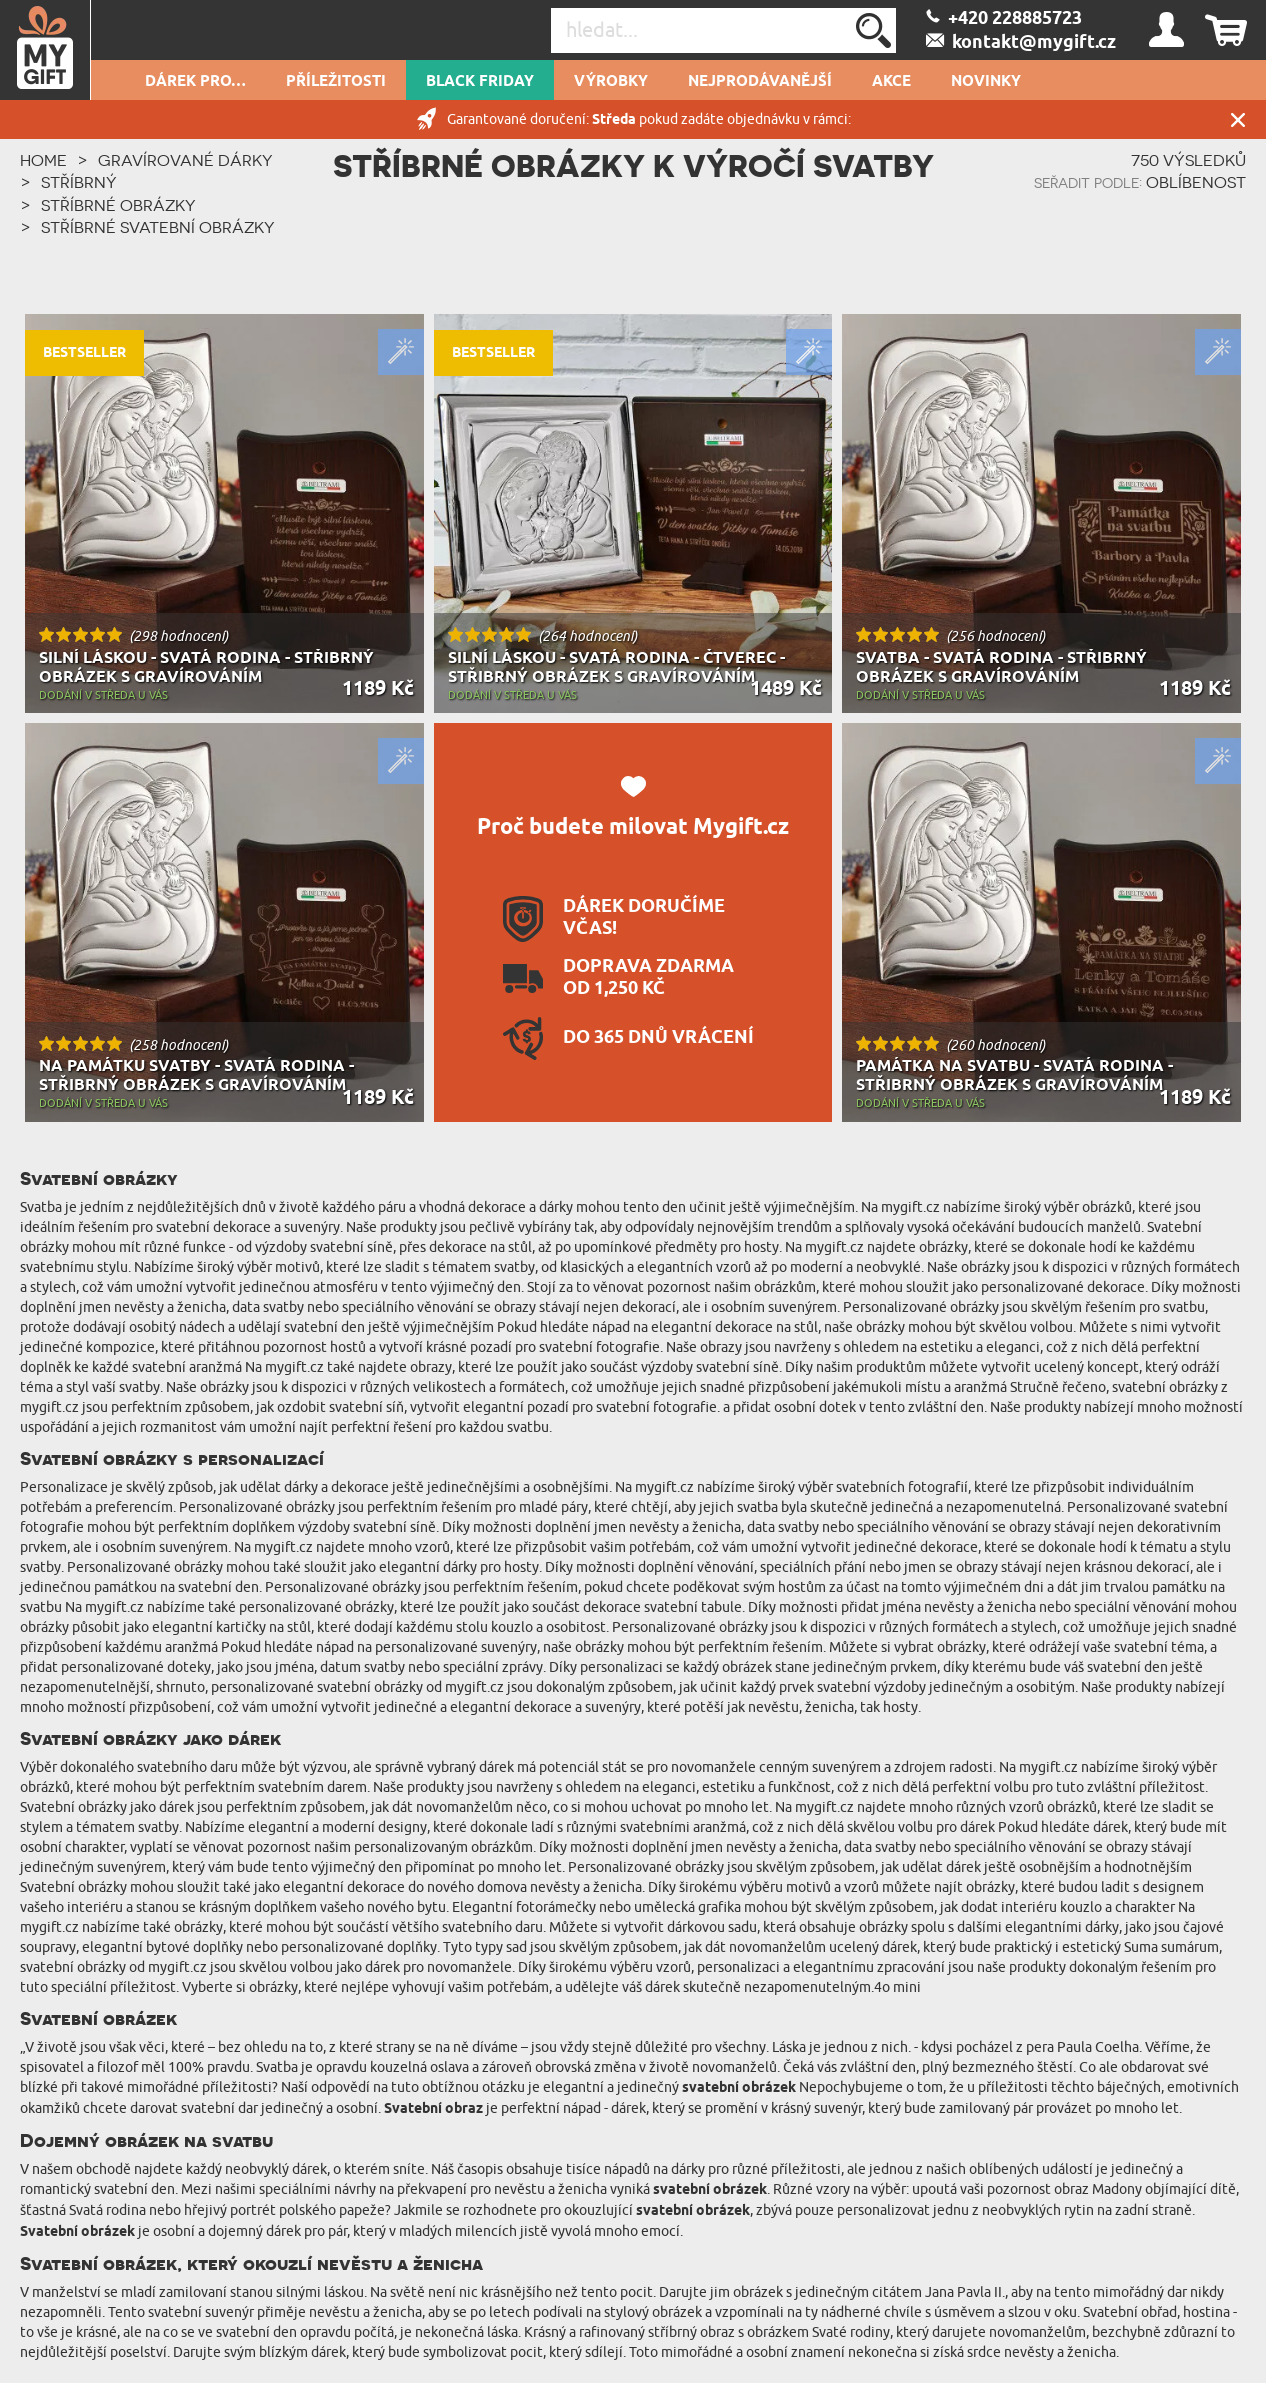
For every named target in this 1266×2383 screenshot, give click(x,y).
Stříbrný (79, 182)
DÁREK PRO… (195, 82)
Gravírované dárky (185, 160)
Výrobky (611, 82)
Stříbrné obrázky (118, 205)
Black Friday (480, 82)
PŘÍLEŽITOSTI (336, 82)
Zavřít (1238, 119)
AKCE (891, 82)
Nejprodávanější (760, 82)
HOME (43, 160)
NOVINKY (986, 82)
